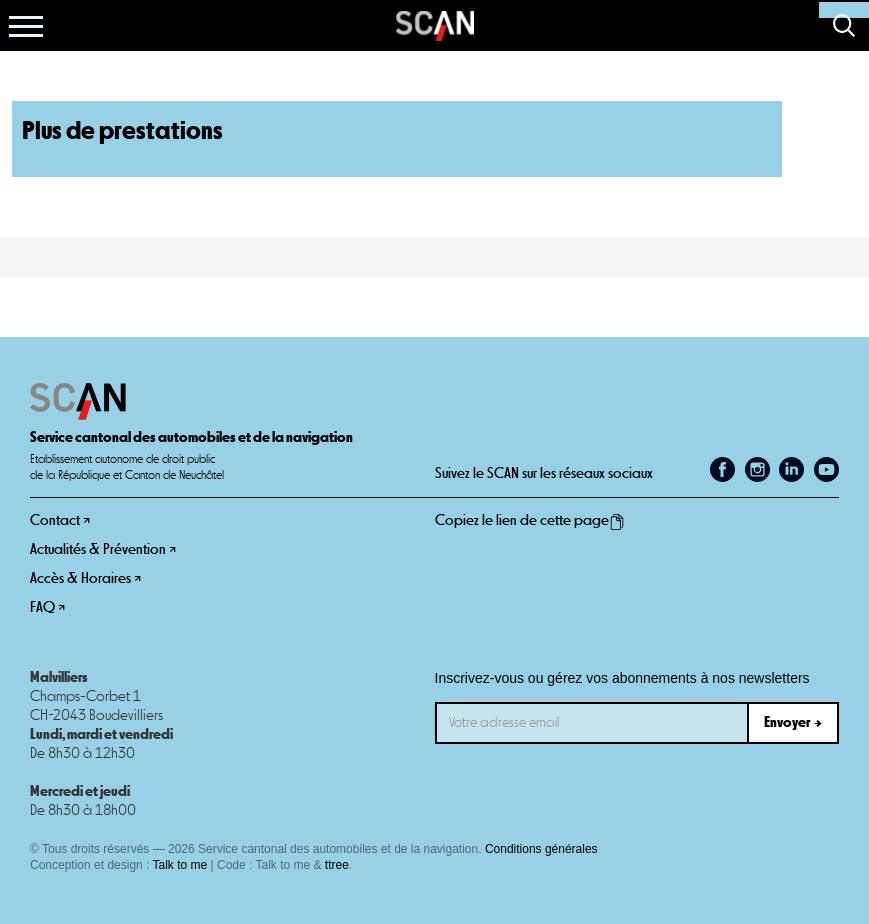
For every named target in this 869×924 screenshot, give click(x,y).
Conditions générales (541, 849)
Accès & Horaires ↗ (85, 578)
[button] (26, 26)
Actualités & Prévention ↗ (103, 549)
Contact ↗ (60, 520)
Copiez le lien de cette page (530, 521)
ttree (337, 865)
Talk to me (180, 865)
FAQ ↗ (47, 607)
